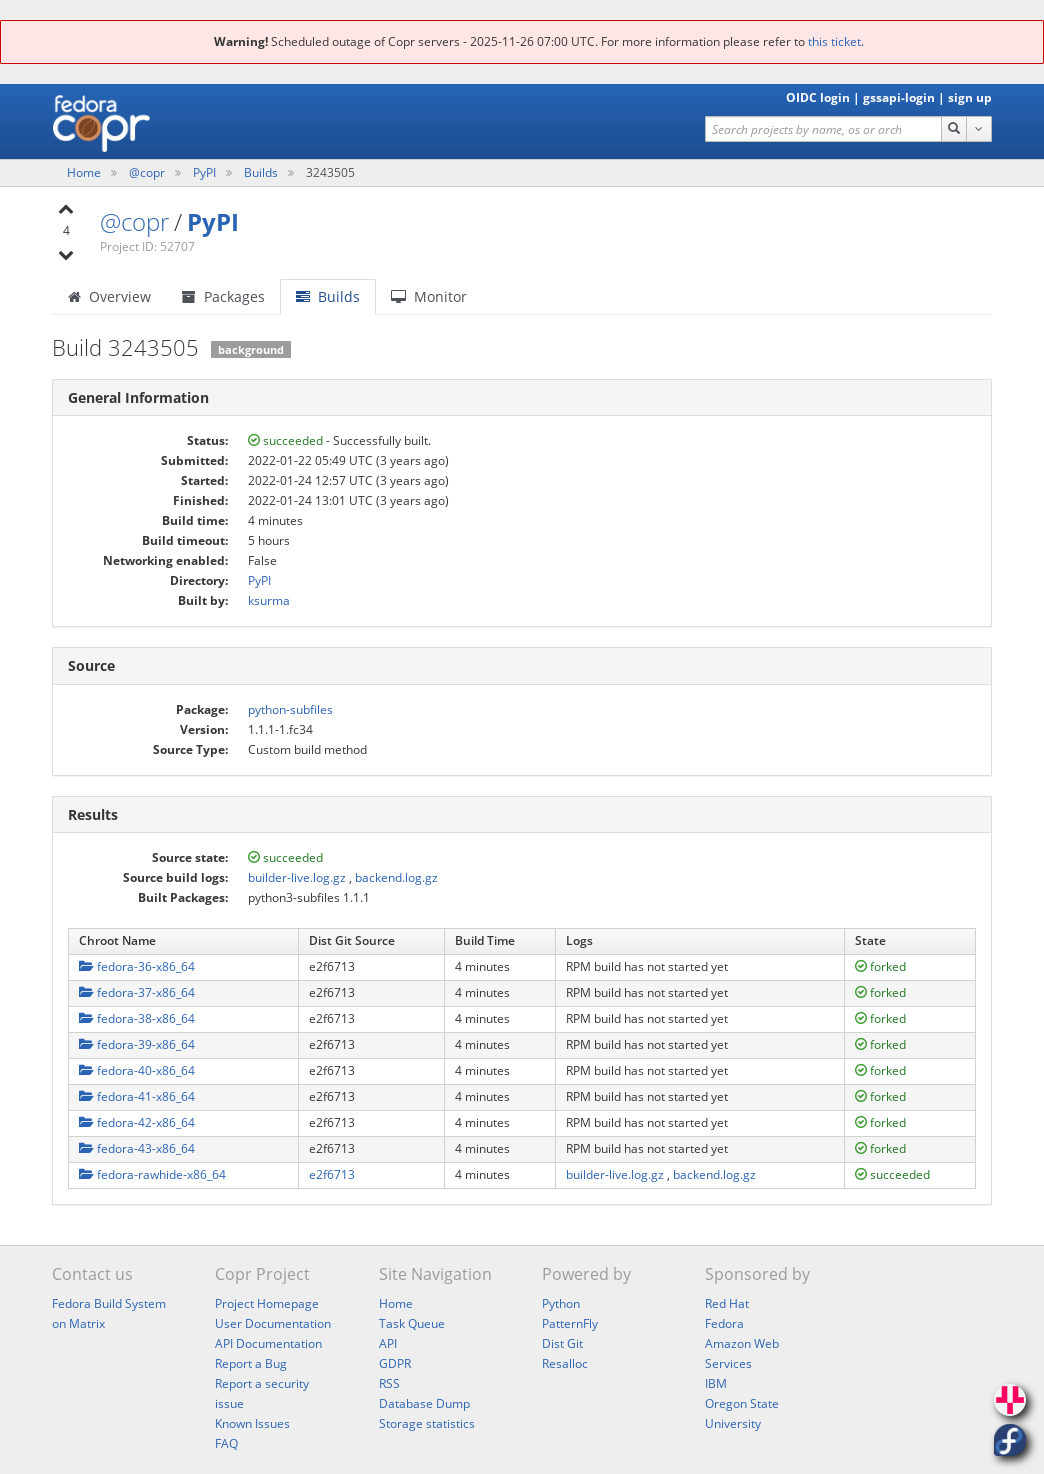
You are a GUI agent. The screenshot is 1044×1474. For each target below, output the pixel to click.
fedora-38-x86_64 (137, 1018)
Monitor (429, 296)
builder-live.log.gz (297, 877)
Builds (261, 172)
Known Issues (252, 1423)
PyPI (206, 172)
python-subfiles (290, 709)
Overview (109, 296)
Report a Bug (251, 1363)
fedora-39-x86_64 (137, 1044)
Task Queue (412, 1323)
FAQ (226, 1443)
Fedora (724, 1323)
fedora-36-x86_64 (137, 966)
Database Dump (424, 1403)
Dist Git (562, 1343)
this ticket (834, 41)
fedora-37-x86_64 (137, 992)
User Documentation (273, 1323)
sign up (970, 97)
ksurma (269, 600)
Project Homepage (267, 1303)
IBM (716, 1383)
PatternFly (570, 1323)
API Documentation (268, 1343)
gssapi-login (899, 97)
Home (85, 172)
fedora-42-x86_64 (137, 1122)
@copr (148, 172)
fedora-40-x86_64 (137, 1070)
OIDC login (818, 97)
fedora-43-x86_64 (137, 1148)
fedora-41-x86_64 (137, 1096)
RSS (389, 1383)
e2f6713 (332, 1174)
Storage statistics (427, 1423)
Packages (223, 296)
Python (561, 1303)
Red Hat (727, 1303)
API (388, 1343)
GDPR (395, 1363)
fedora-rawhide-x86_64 (152, 1174)
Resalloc (565, 1363)
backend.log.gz (396, 877)
